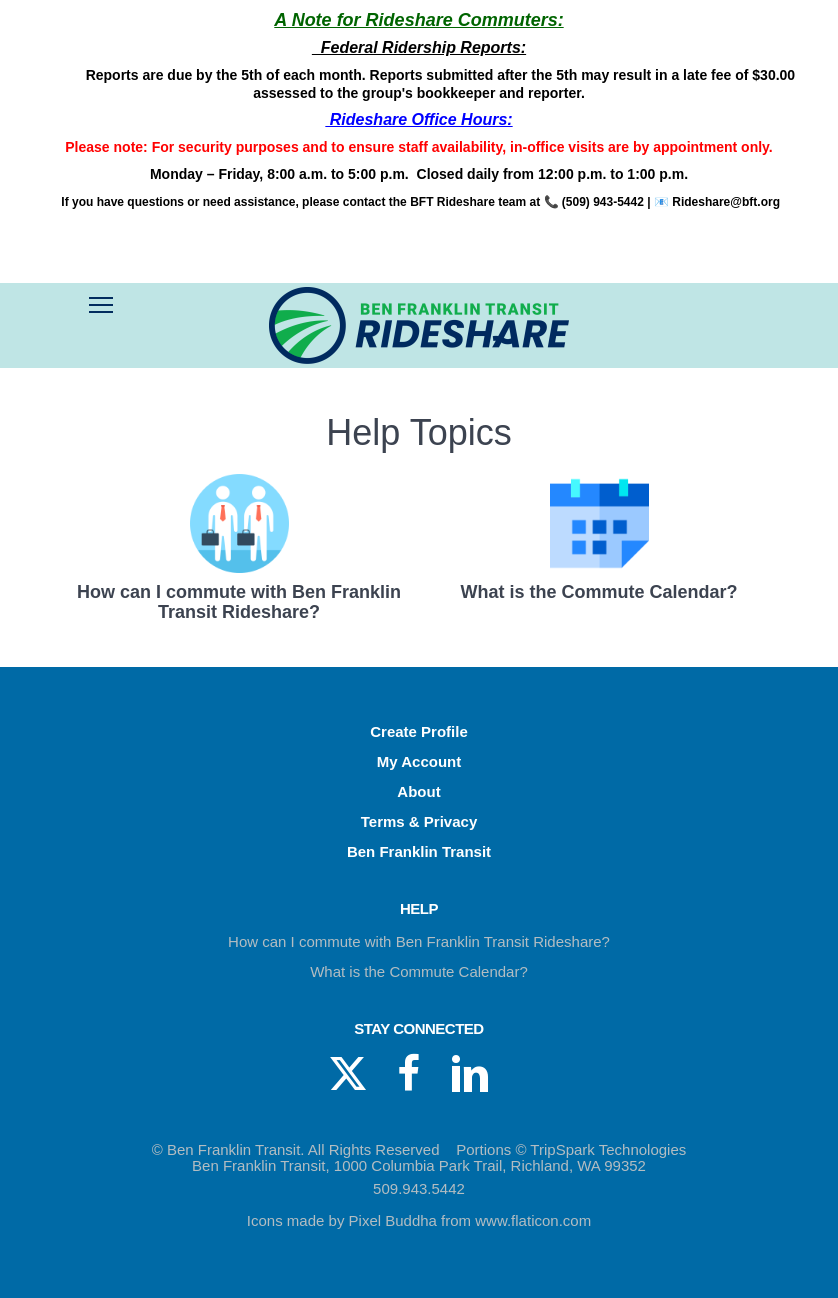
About (418, 791)
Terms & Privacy (419, 821)
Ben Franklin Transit (419, 851)
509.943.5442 (419, 1188)
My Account (419, 761)
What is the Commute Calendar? (419, 971)
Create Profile (419, 731)
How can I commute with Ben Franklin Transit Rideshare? (419, 941)
